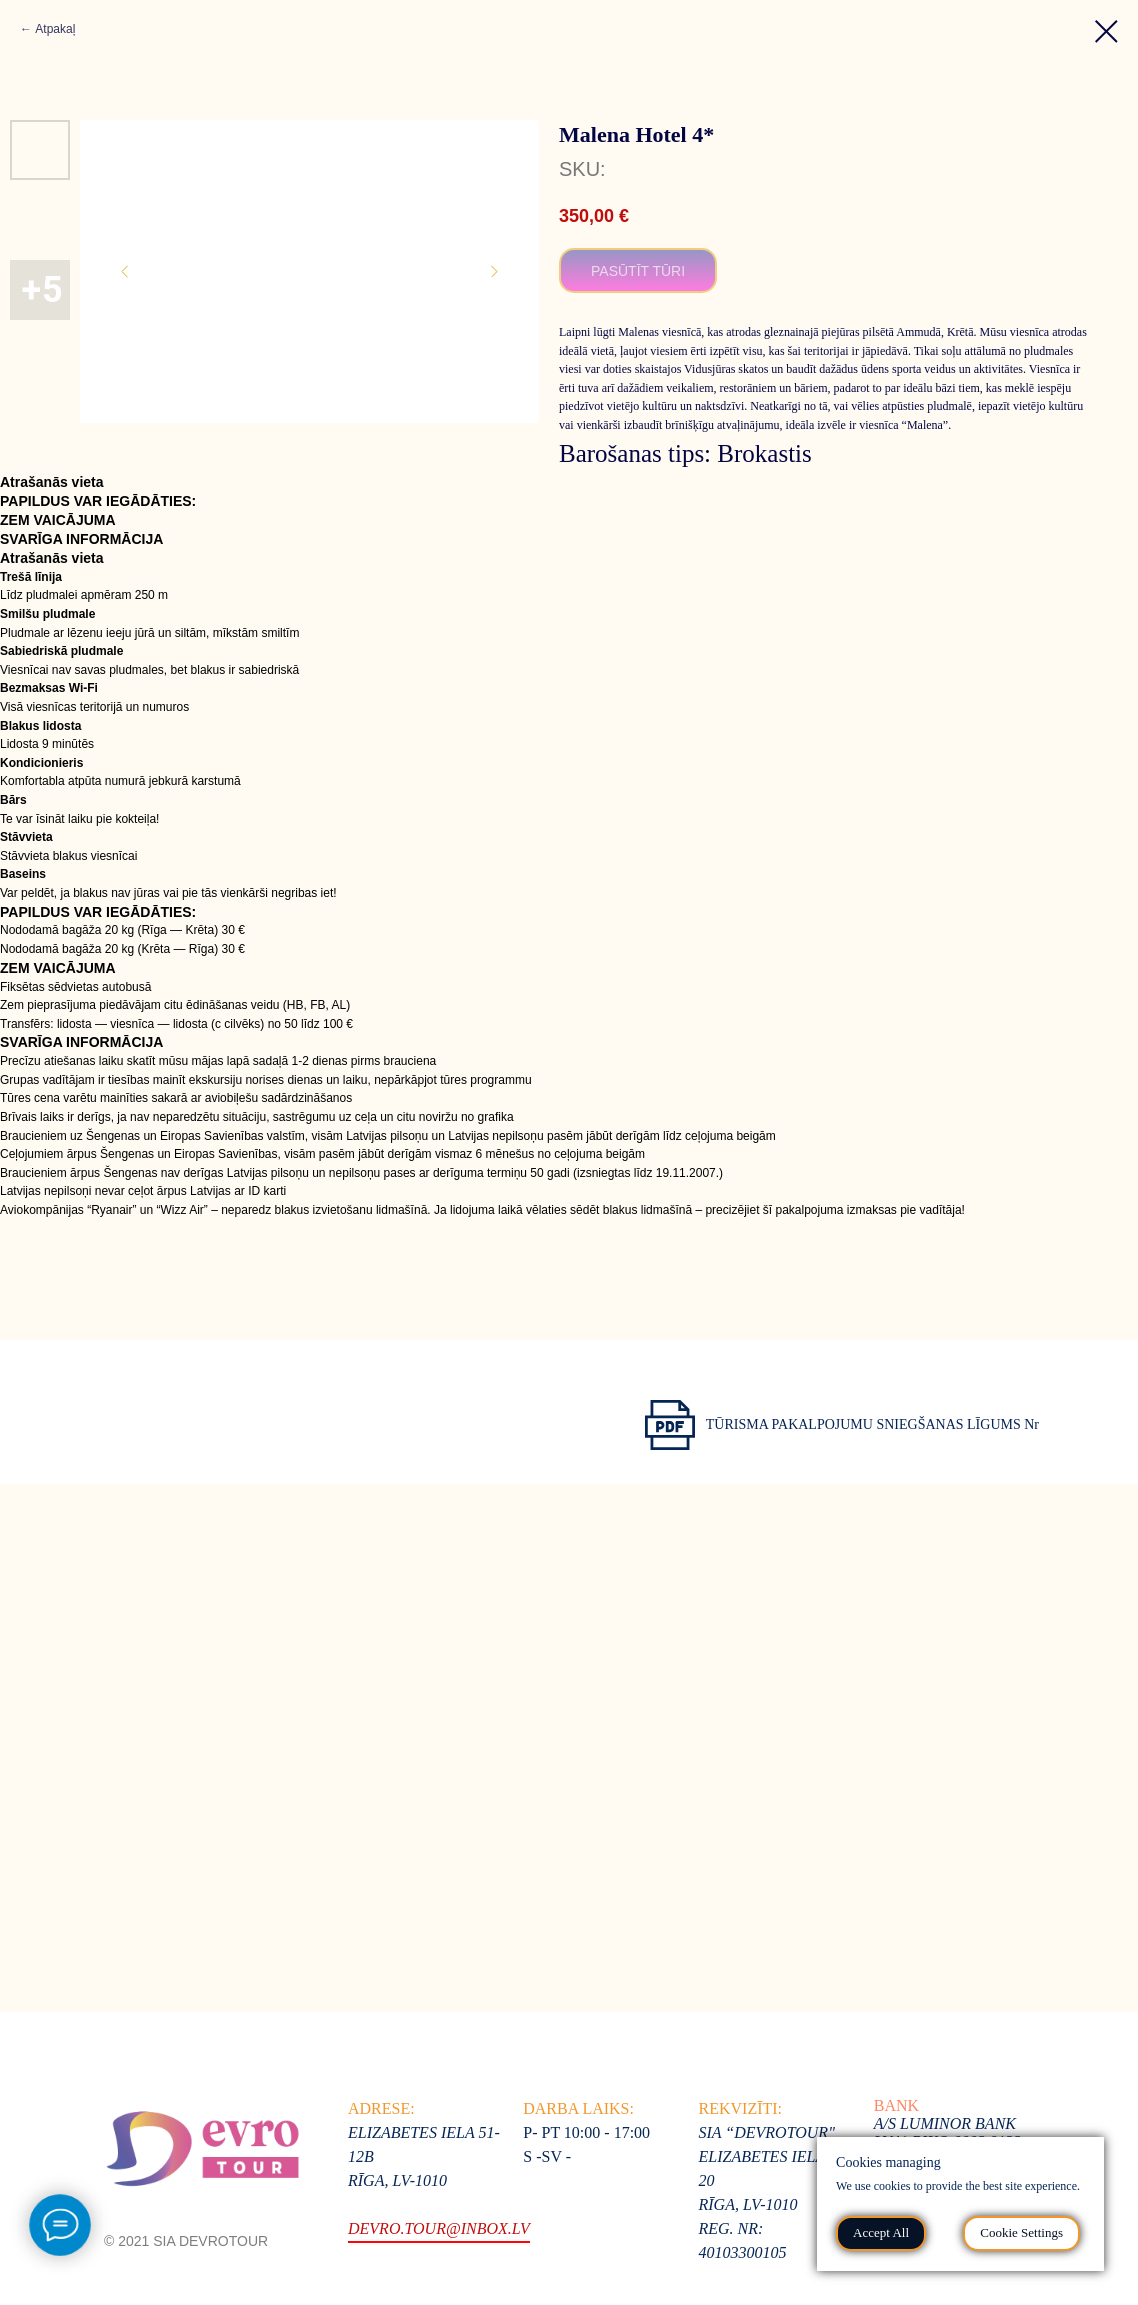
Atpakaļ (55, 29)
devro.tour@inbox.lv (439, 2228)
